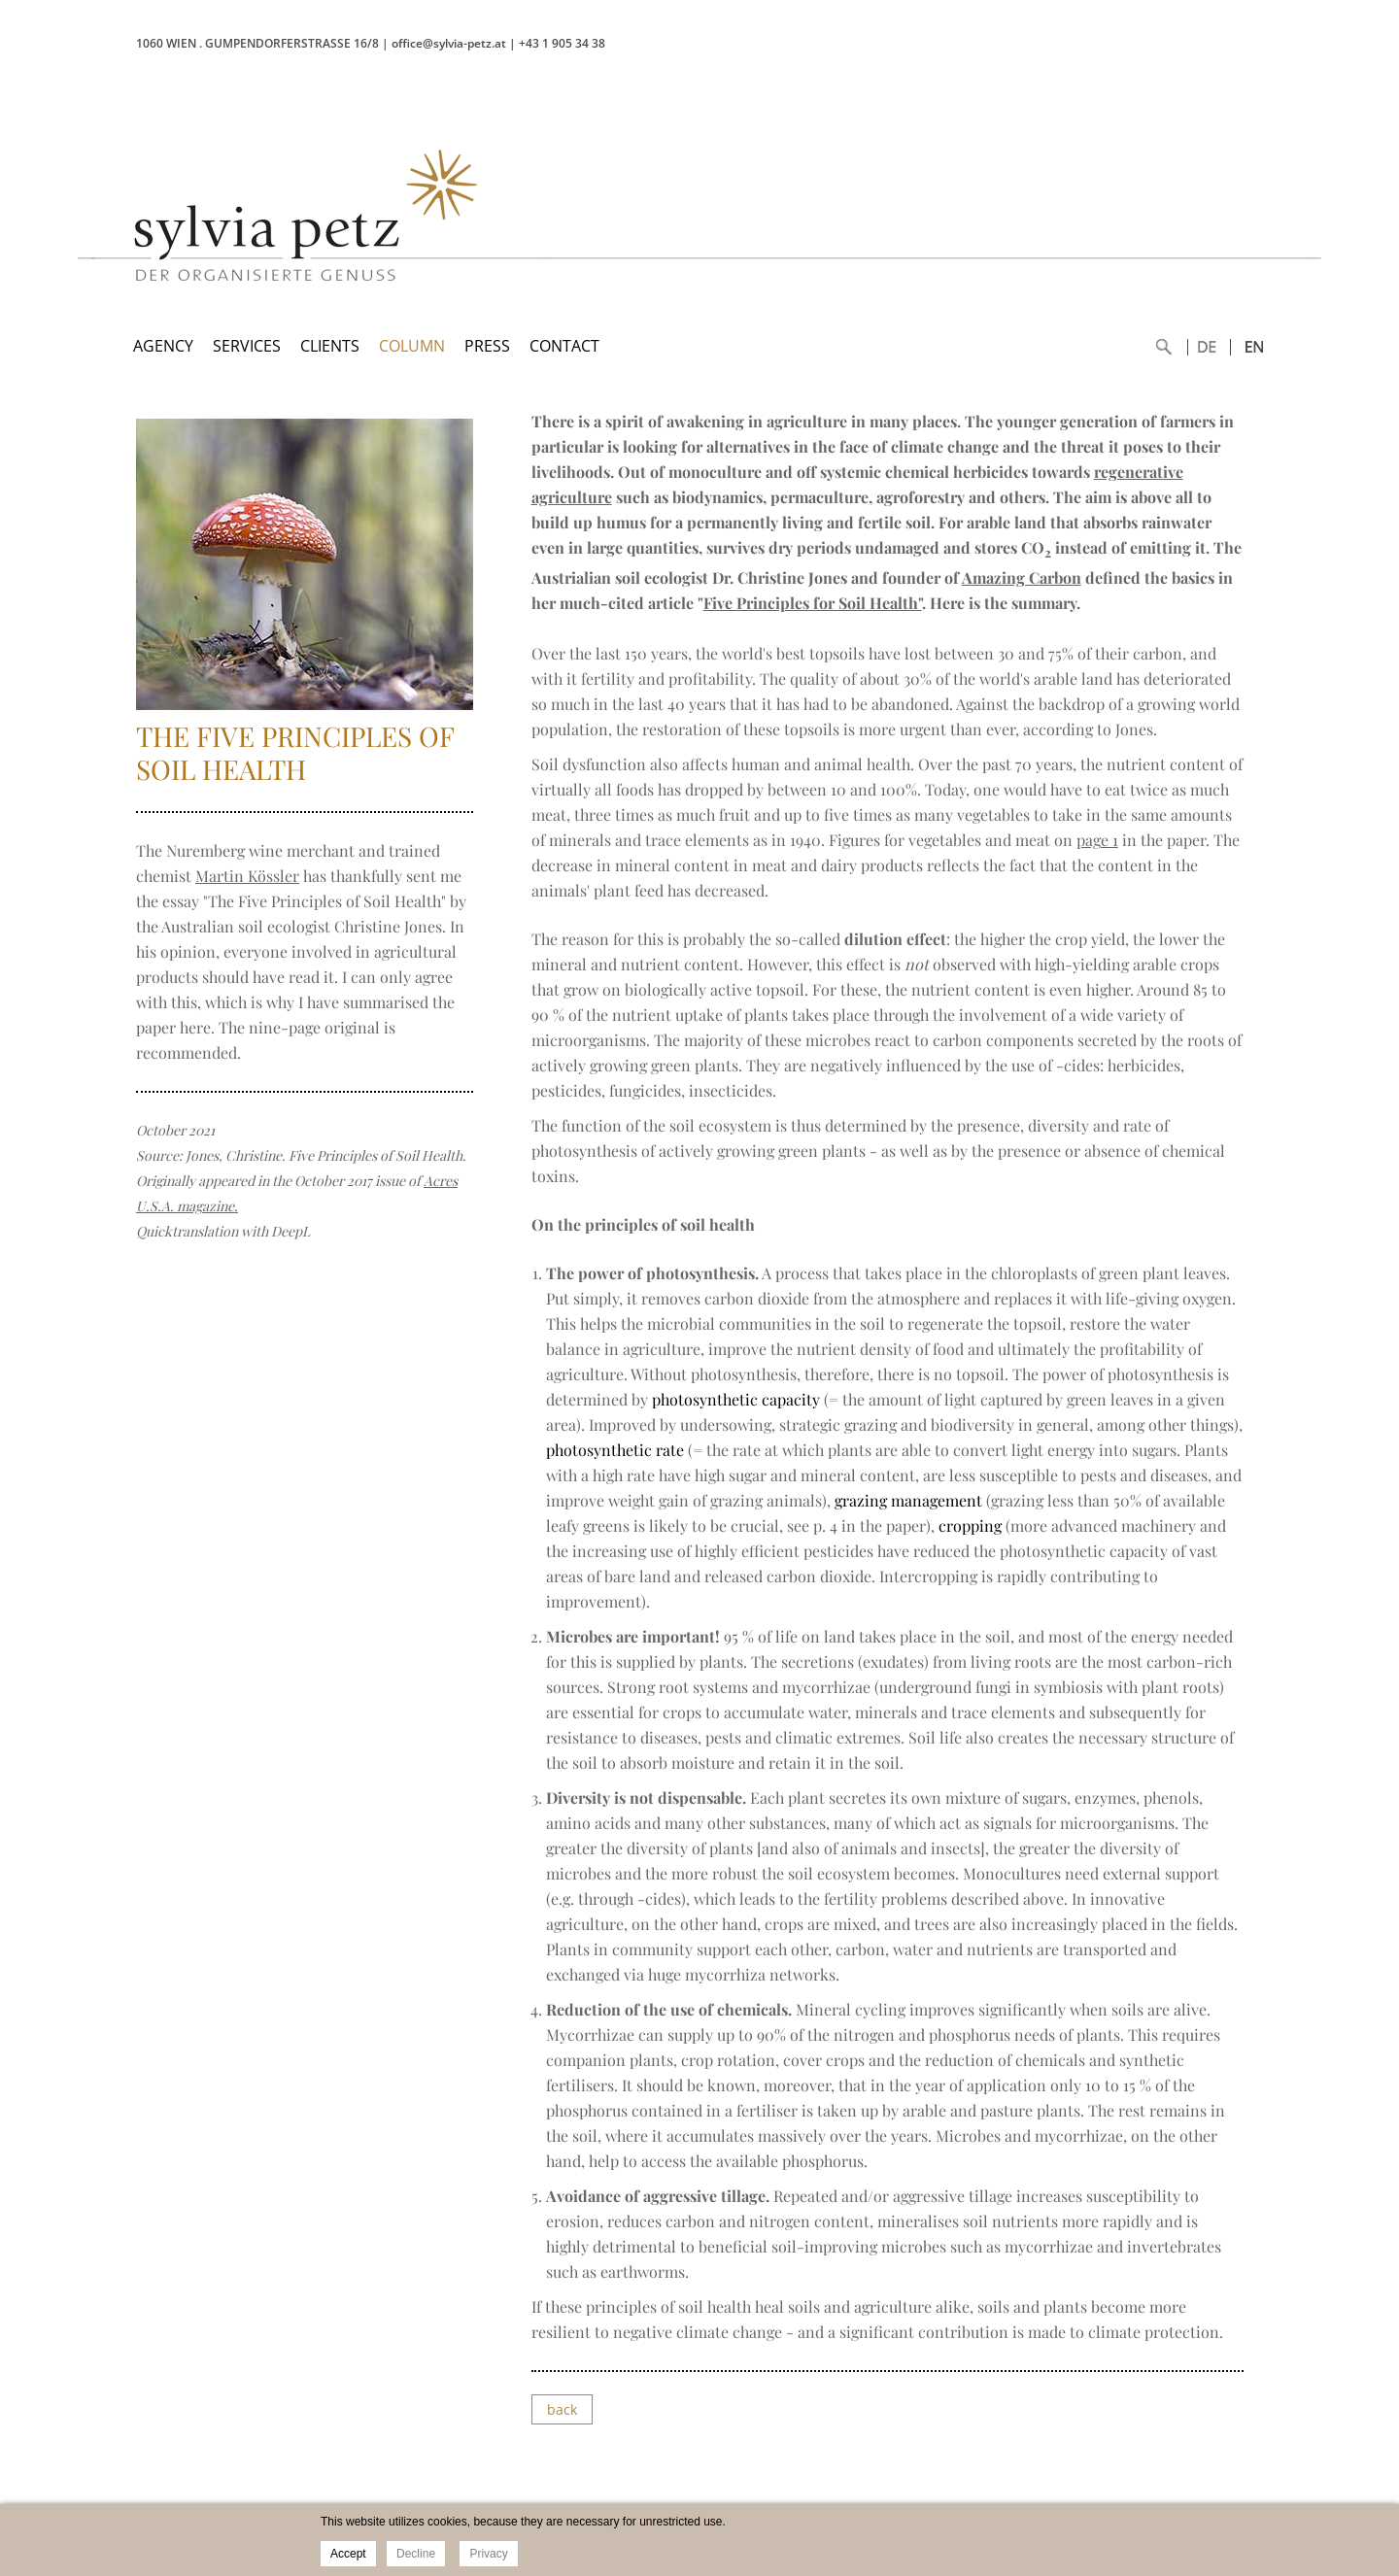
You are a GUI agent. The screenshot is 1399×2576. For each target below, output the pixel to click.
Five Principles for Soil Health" (812, 603)
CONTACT (564, 345)
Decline (415, 2553)
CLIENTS (329, 345)
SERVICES (247, 345)
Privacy (488, 2553)
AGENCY (163, 345)
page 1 (1097, 840)
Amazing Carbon (1021, 577)
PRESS (487, 345)
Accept (348, 2553)
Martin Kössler (247, 875)
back (562, 2409)
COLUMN (412, 345)
